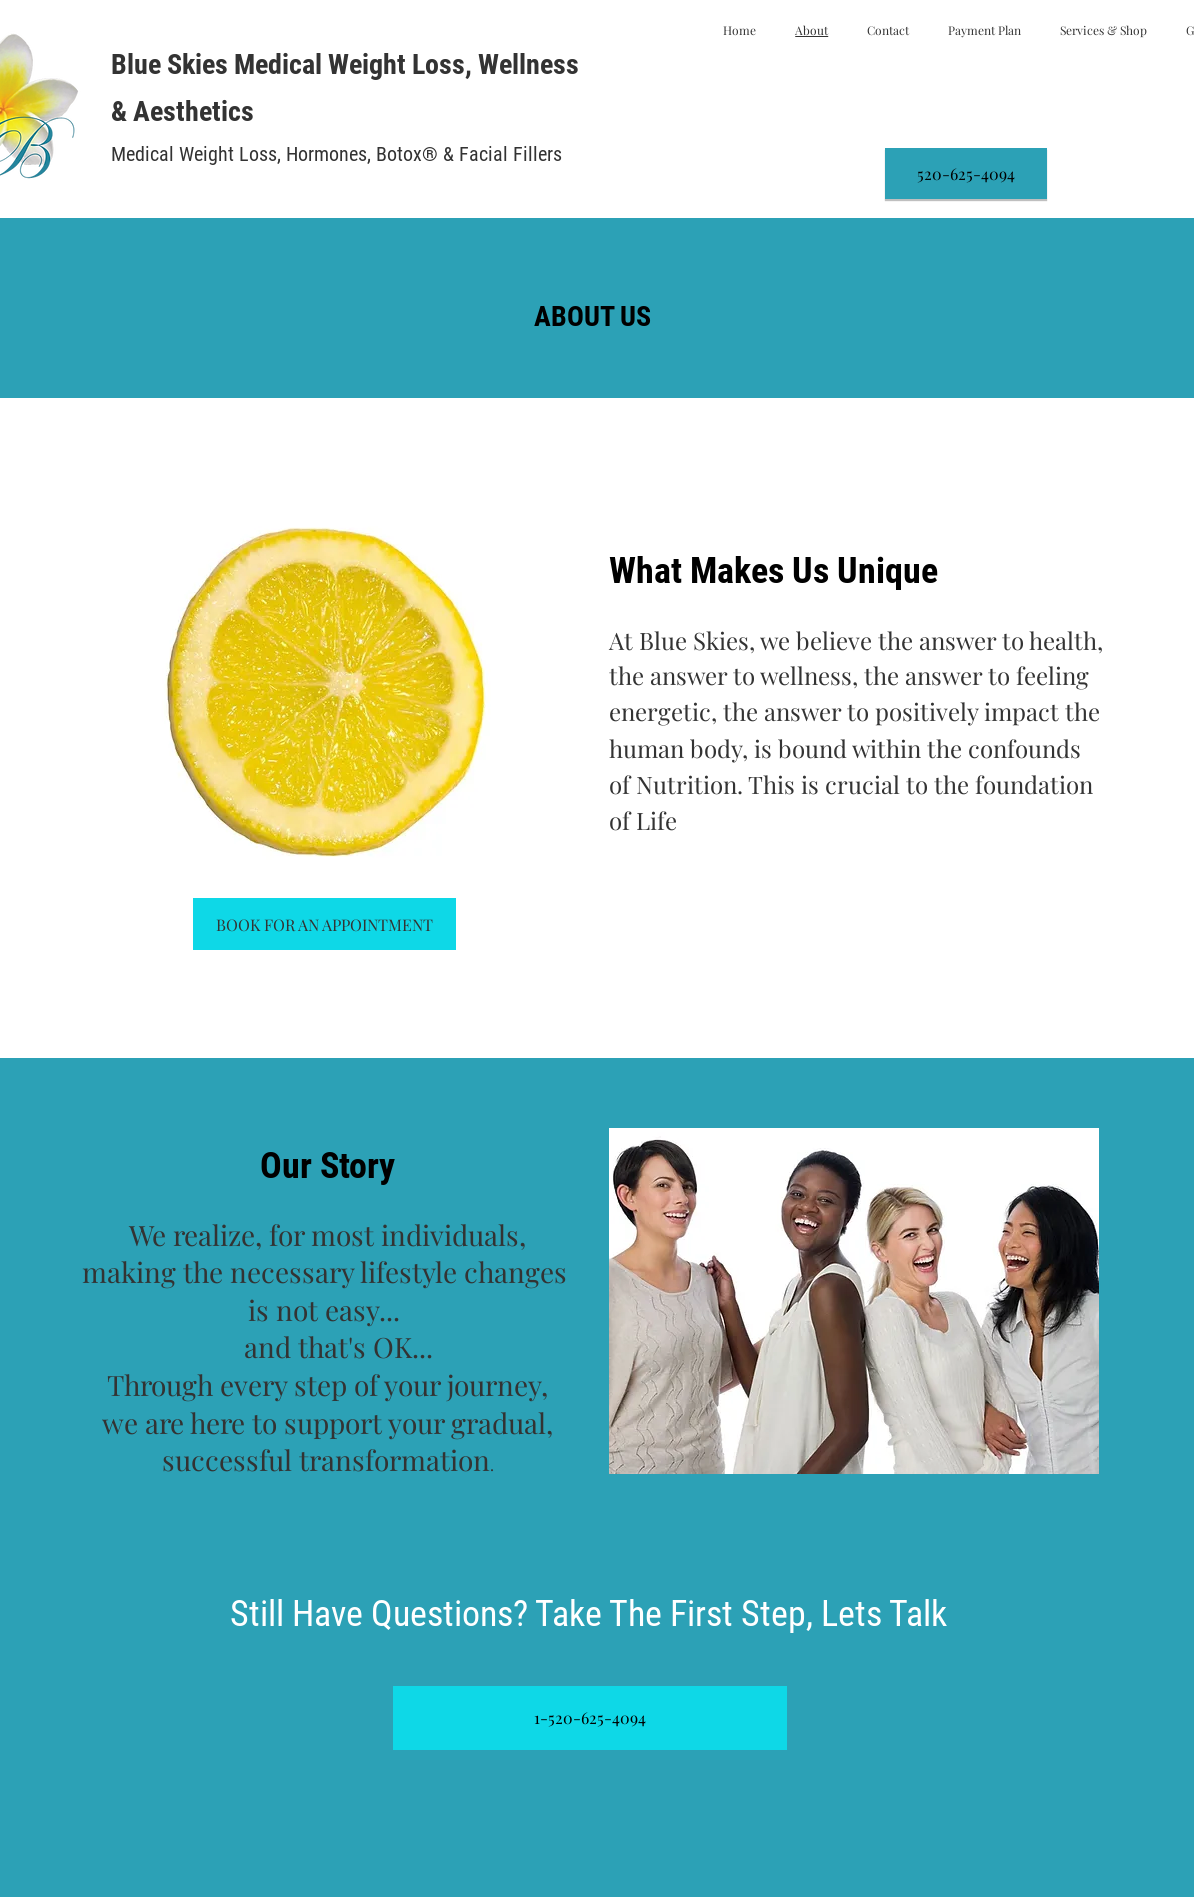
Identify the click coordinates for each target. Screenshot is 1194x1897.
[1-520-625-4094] (590, 1718)
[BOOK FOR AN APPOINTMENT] (324, 924)
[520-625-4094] (966, 173)
